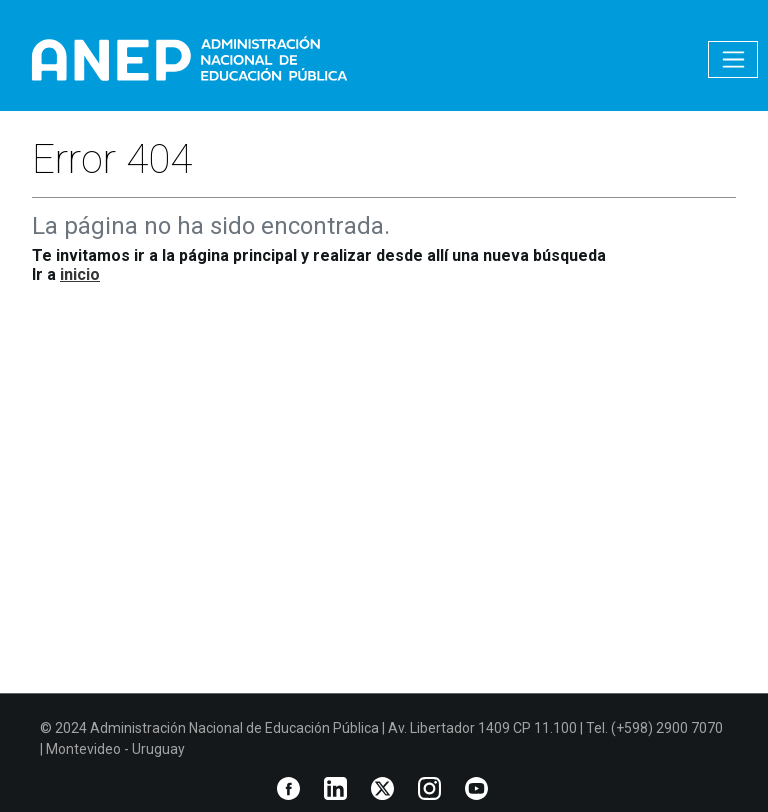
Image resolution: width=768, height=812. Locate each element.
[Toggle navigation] (733, 59)
